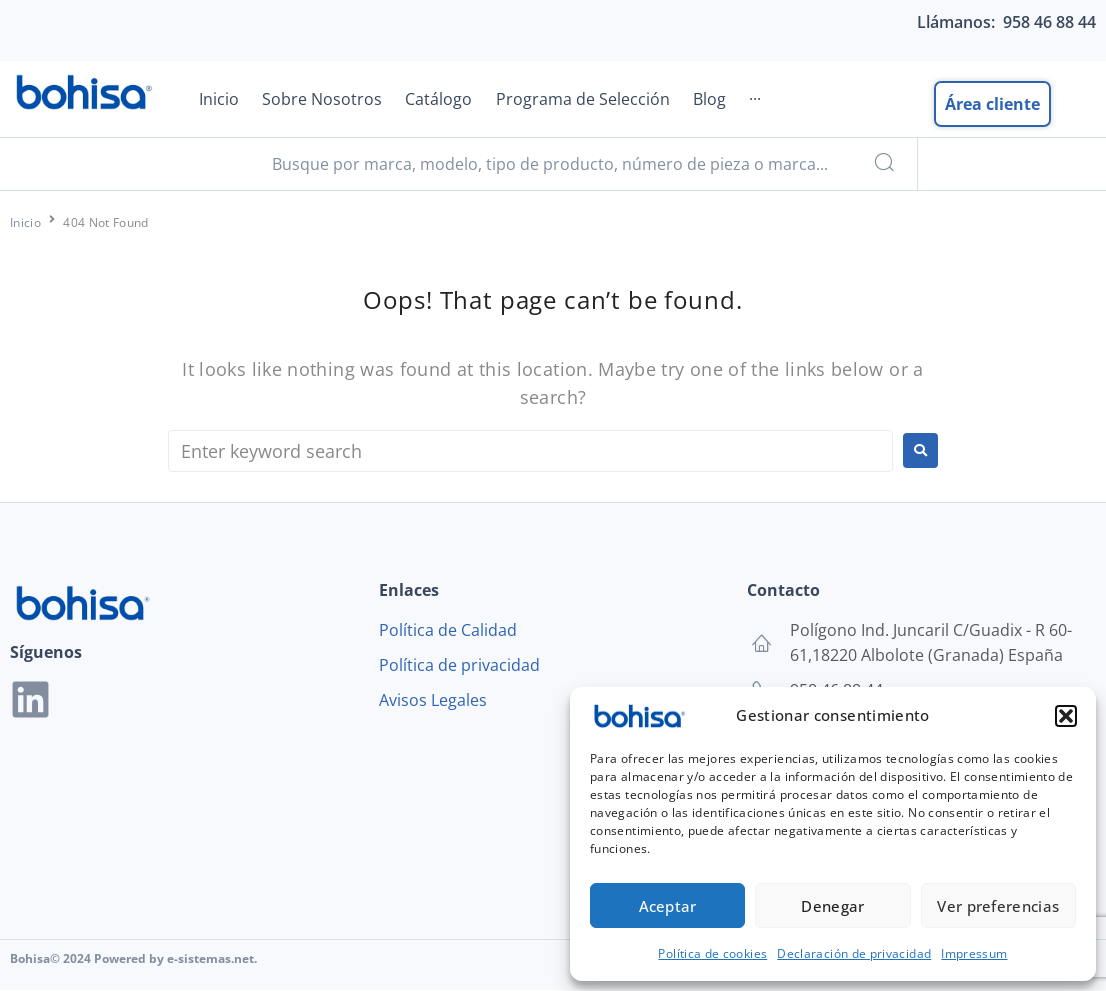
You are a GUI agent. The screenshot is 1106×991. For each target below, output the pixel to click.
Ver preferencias (998, 906)
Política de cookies (712, 953)
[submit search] (882, 165)
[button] (1066, 716)
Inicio (25, 223)
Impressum (974, 953)
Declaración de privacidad (854, 953)
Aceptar (668, 906)
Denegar (832, 906)
